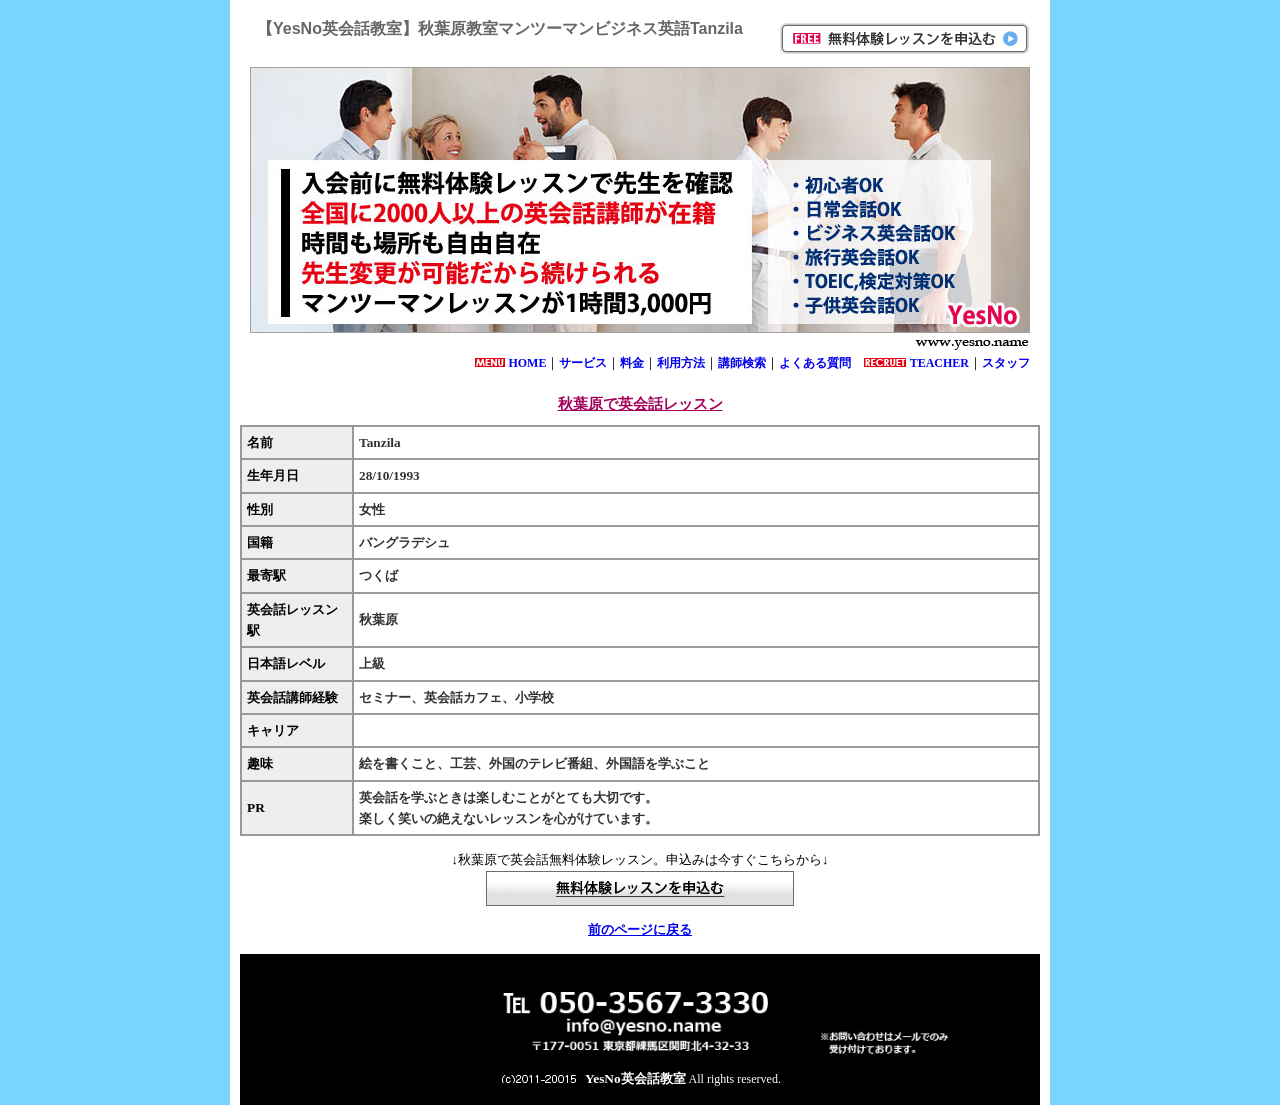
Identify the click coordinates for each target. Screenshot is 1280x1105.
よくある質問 (815, 363)
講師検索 (742, 363)
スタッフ (1006, 363)
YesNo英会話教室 (635, 1078)
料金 (632, 363)
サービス (583, 363)
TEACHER (939, 363)
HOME (527, 363)
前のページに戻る (640, 929)
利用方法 (681, 363)
